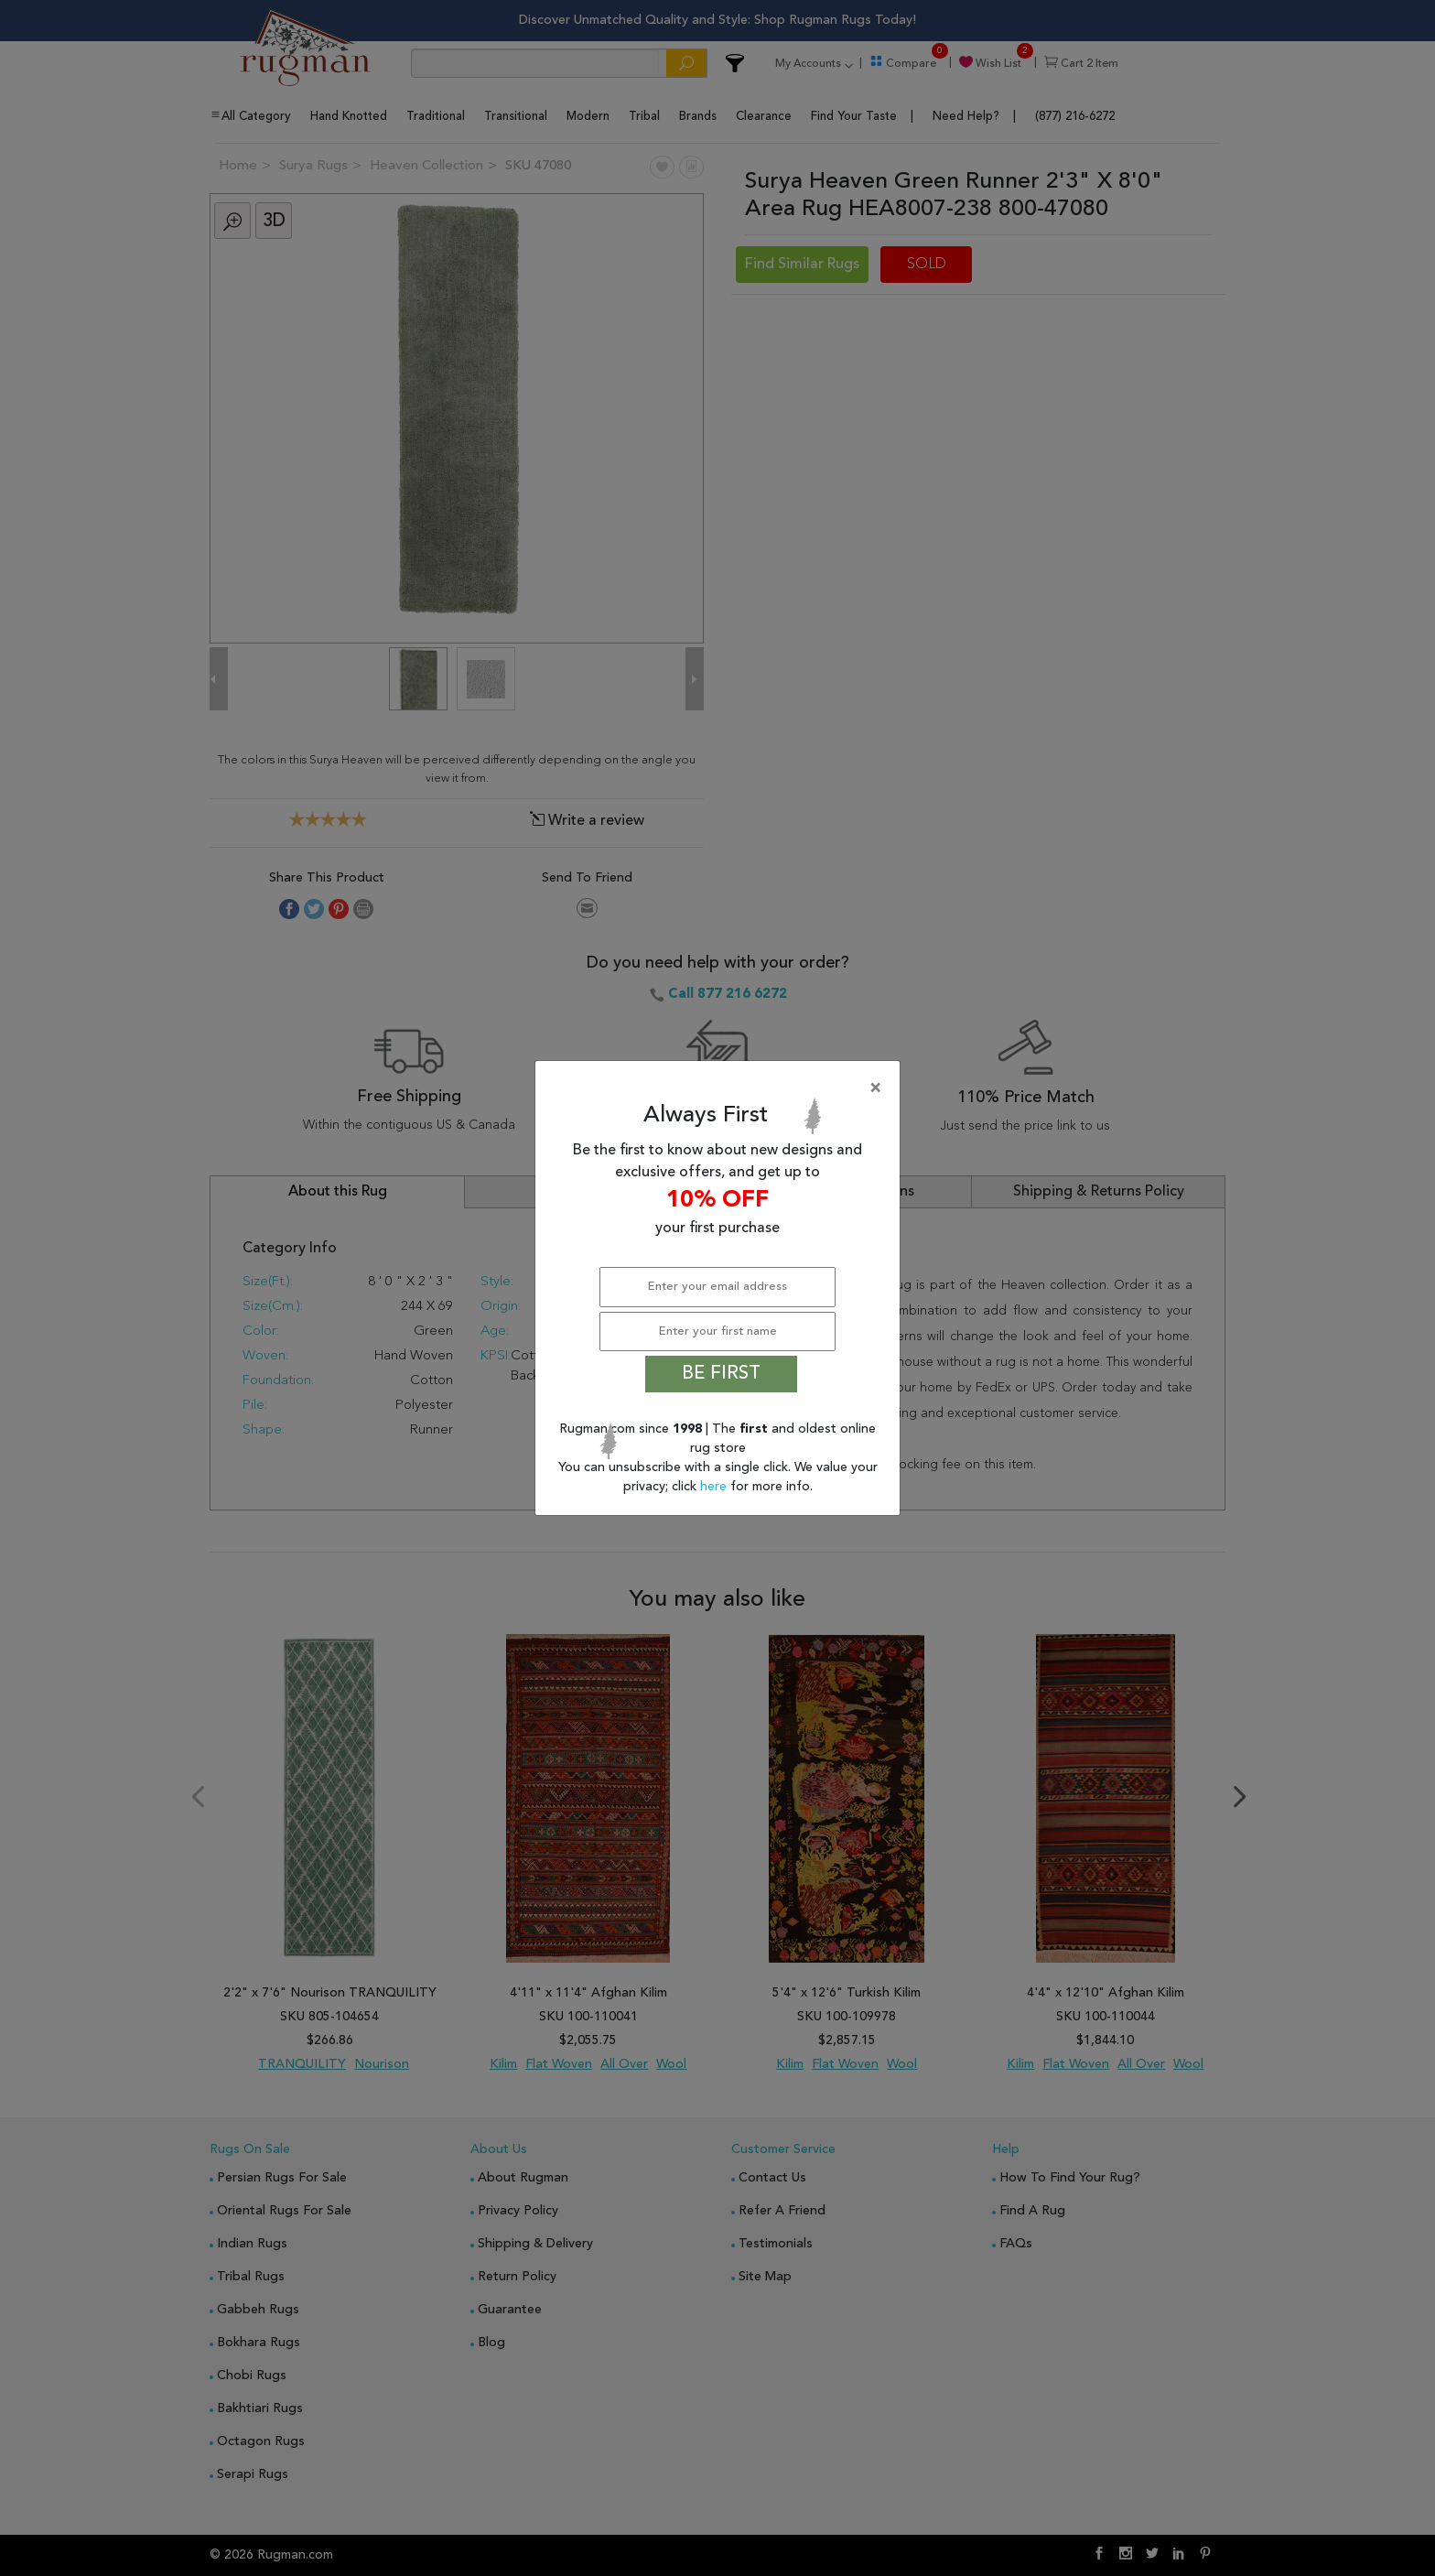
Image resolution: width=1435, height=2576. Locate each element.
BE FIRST (721, 1374)
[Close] (721, 1088)
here (715, 1486)
